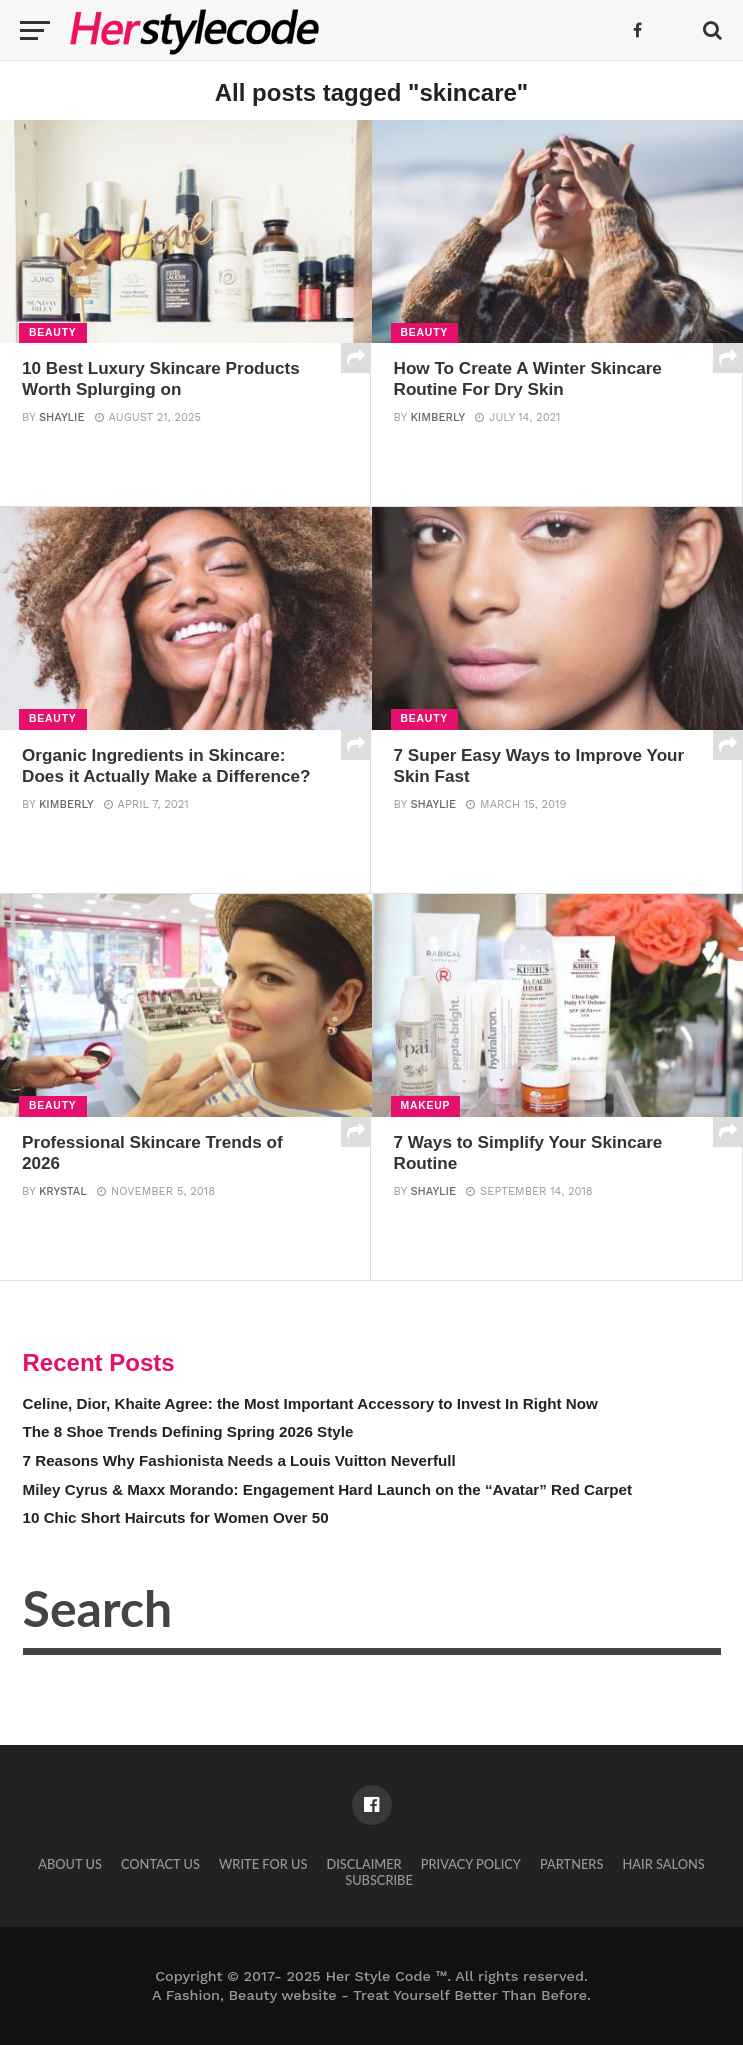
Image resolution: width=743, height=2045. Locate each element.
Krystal (63, 1192)
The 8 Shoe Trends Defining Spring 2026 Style (188, 1431)
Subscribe (379, 1880)
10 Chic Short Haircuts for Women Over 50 (176, 1517)
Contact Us (160, 1864)
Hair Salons (664, 1864)
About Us (70, 1864)
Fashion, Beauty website (251, 1995)
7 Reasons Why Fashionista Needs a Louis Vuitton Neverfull (239, 1460)
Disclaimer (364, 1864)
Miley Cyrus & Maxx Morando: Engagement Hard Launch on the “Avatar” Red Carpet (328, 1489)
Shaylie (62, 418)
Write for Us (263, 1864)
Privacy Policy (471, 1864)
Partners (571, 1864)
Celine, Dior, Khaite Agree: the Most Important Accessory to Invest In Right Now (310, 1403)
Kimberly (437, 418)
